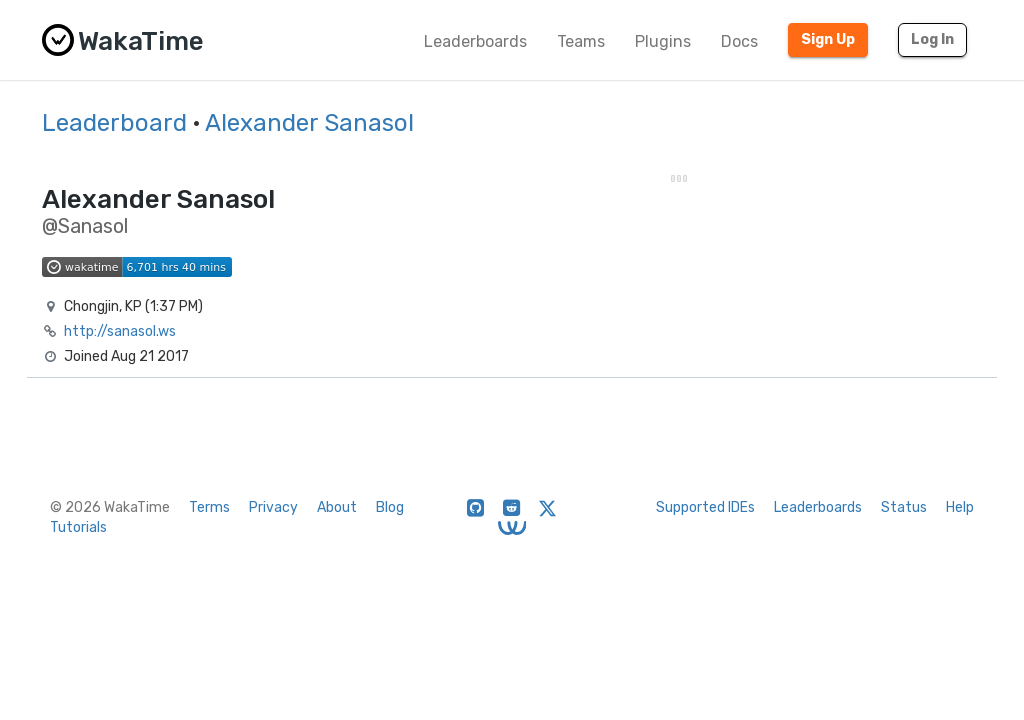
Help (960, 507)
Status (904, 507)
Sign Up (828, 39)
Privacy (273, 507)
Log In (932, 39)
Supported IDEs (705, 507)
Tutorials (78, 527)
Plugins (663, 41)
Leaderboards (475, 41)
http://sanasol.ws (120, 331)
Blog (390, 507)
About (337, 507)
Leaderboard (114, 123)
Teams (581, 41)
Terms (209, 507)
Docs (739, 41)
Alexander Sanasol (309, 123)
